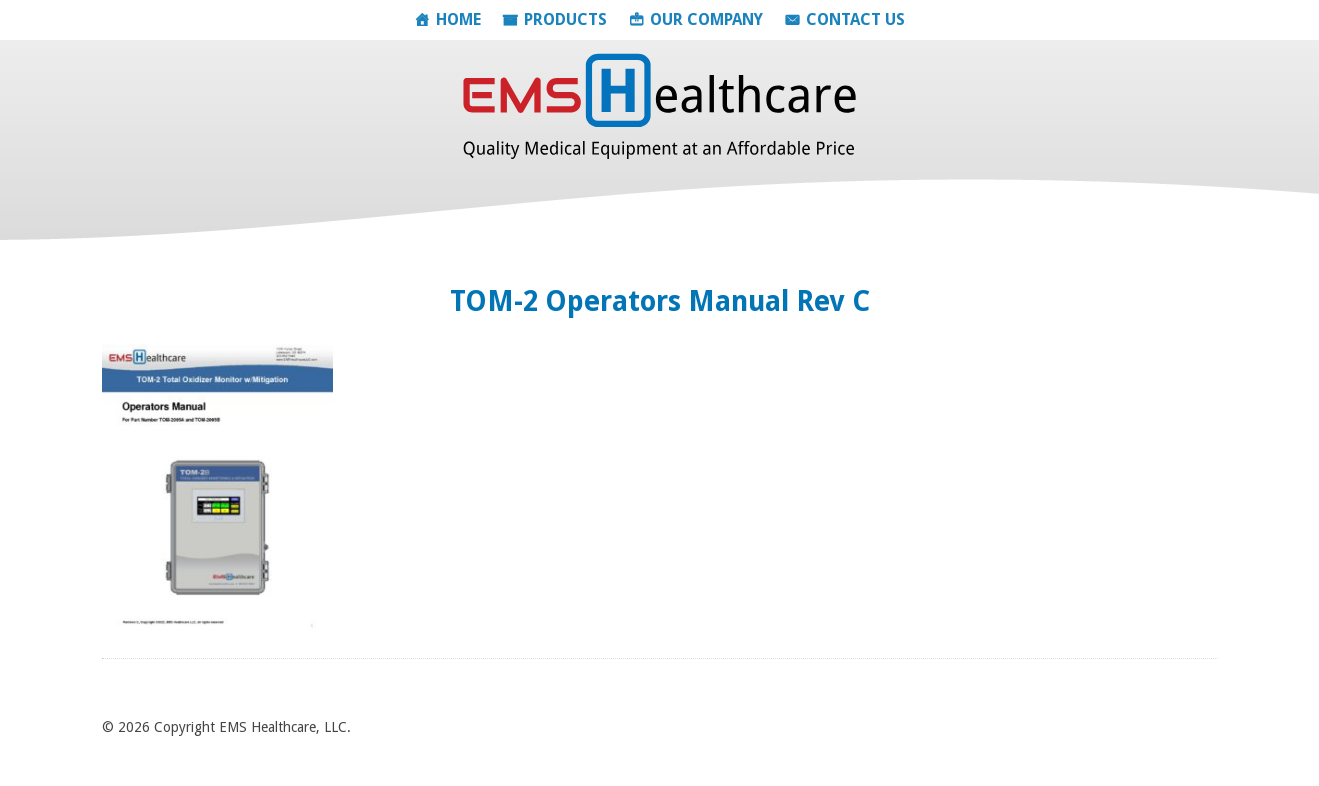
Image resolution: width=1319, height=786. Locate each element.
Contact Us (855, 19)
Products (565, 19)
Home (458, 19)
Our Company (706, 19)
